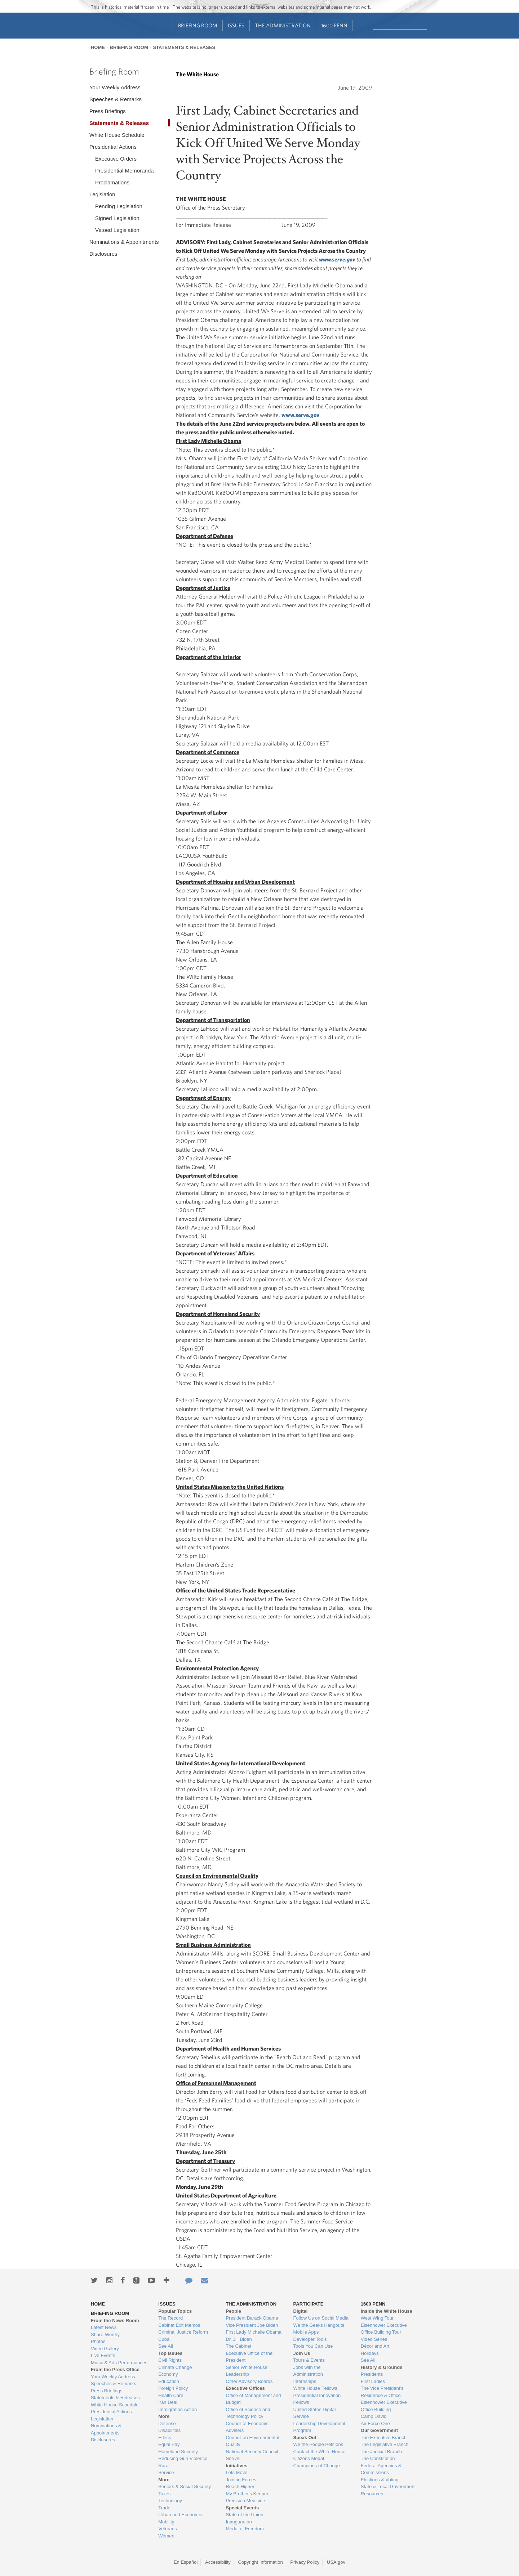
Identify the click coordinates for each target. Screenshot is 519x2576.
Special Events (242, 2507)
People (233, 2311)
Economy (168, 2374)
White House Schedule (117, 135)
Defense (167, 2423)
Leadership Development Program (319, 2427)
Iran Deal (167, 2402)
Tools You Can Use (313, 2346)
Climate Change (175, 2367)
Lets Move (236, 2472)
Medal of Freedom (245, 2528)
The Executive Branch (384, 2437)
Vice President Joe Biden (252, 2325)
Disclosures (103, 254)
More (163, 2416)
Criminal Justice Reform (183, 2332)
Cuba (163, 2339)
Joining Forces (241, 2479)
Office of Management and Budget (253, 2399)
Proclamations (112, 182)
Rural (163, 2465)
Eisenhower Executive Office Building (384, 2406)
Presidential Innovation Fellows (317, 2399)
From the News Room (115, 2320)
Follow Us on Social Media (321, 2318)
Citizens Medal (308, 2458)
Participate (308, 2304)
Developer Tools (310, 2339)
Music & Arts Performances (119, 2362)
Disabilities (169, 2430)
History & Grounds (382, 2367)
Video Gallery (105, 2348)
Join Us (301, 2353)
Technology (170, 2500)
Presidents (372, 2374)
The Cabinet (238, 2346)
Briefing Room (197, 25)
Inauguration (239, 2522)
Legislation (102, 194)
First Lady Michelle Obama (253, 2332)
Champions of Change (316, 2465)
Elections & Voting (380, 2479)
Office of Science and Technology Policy (248, 2413)
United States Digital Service (314, 2413)
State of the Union (244, 2514)
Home (98, 47)
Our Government (379, 2430)
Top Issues (170, 2353)
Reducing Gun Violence (182, 2458)
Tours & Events (309, 2360)
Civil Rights (170, 2360)
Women (166, 2536)
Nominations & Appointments (124, 242)
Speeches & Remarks (115, 99)
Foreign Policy (173, 2388)
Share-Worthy (105, 2334)
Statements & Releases (184, 47)
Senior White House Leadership (246, 2371)
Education (168, 2381)
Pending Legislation (118, 206)
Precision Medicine (245, 2500)
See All (165, 2346)
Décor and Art (375, 2346)
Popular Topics (175, 2311)
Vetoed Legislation (117, 230)
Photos (98, 2341)
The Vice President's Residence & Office (382, 2391)
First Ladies (373, 2381)
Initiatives (236, 2465)
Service (166, 2472)
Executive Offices (245, 2388)
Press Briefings (107, 111)
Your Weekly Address (115, 87)
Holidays (370, 2353)
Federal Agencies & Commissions (381, 2469)
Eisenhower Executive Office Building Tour (384, 2328)
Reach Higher (240, 2486)
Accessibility (218, 2562)
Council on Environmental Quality (252, 2441)
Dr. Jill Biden (239, 2339)
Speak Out (304, 2437)
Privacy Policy (304, 2562)
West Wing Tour (377, 2318)
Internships (304, 2381)
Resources (372, 2493)
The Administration (283, 25)
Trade (164, 2507)
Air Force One (375, 2423)
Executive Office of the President (249, 2357)
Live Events (103, 2355)
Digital (300, 2311)
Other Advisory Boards (249, 2381)
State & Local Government (388, 2486)
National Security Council (252, 2451)
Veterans (167, 2528)
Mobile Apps (306, 2332)
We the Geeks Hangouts (318, 2325)
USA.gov (336, 2562)
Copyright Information (260, 2562)
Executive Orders (116, 159)
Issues (236, 25)
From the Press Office (115, 2369)
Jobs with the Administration (308, 2371)
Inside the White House (386, 2311)
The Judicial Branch (381, 2451)
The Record (170, 2318)
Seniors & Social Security (184, 2486)
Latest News (104, 2327)
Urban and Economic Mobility (180, 2518)
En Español (186, 2562)
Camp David (374, 2416)
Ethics (164, 2437)
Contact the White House (319, 2451)
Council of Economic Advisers (247, 2427)
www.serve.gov (300, 415)
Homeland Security (178, 2451)
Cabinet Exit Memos (179, 2325)
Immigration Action (177, 2409)
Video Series (374, 2339)
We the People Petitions (318, 2444)
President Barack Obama (252, 2318)
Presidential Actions (113, 147)
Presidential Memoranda (124, 170)
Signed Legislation (117, 218)
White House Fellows (315, 2388)
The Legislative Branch (384, 2444)
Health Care (170, 2395)
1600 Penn (334, 25)
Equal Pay (168, 2444)
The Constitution (378, 2458)
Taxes (164, 2493)
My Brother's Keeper (247, 2493)
